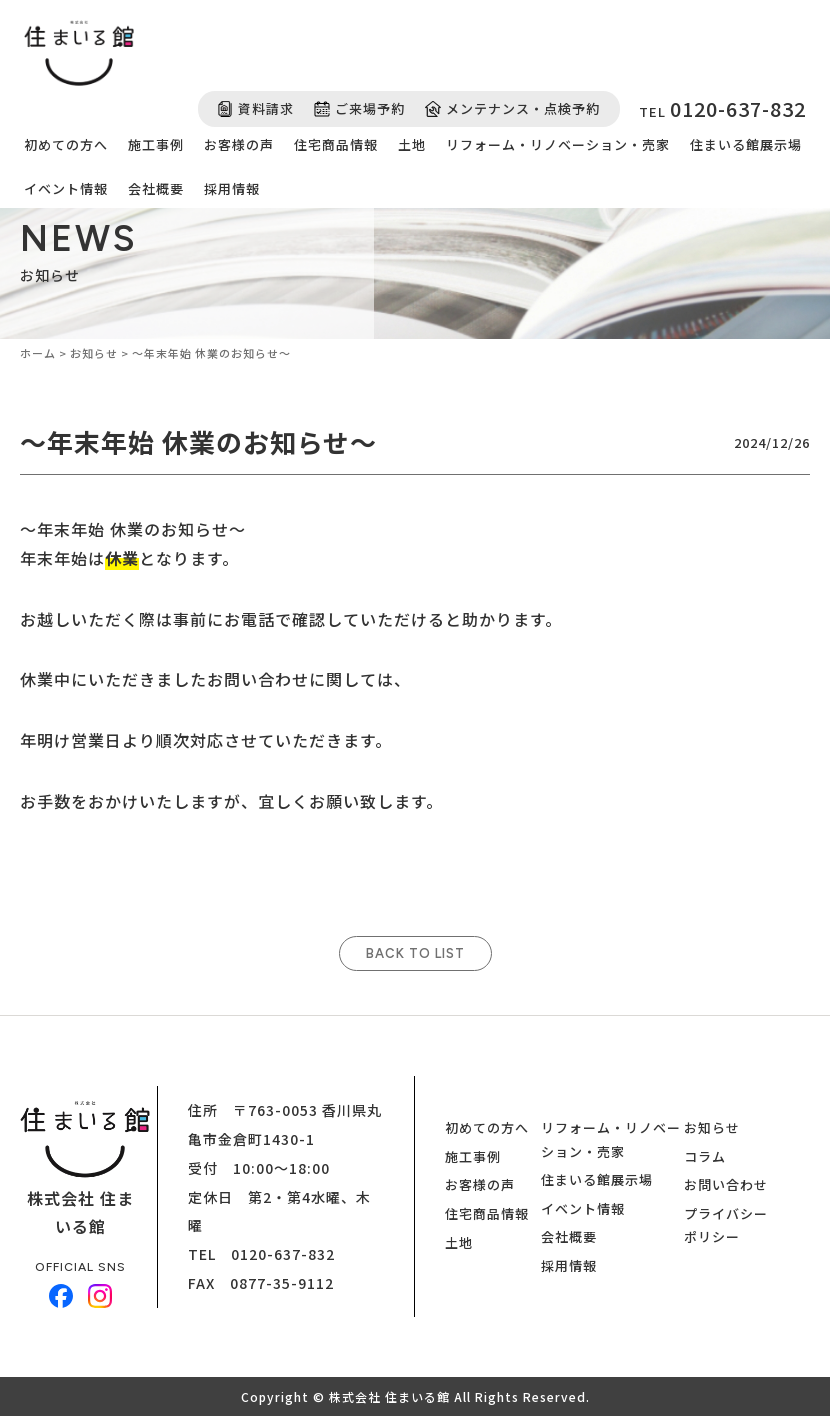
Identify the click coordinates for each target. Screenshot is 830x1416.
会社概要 (156, 188)
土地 (412, 144)
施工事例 (156, 144)
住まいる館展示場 (746, 144)
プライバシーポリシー (726, 1225)
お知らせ (712, 1127)
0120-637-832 (283, 1254)
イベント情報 (66, 188)
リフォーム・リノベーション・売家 (558, 144)
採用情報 (232, 188)
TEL (722, 108)
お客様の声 (239, 144)
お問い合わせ (726, 1184)
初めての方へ (66, 144)
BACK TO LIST (415, 953)
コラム (705, 1156)
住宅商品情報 (336, 144)
